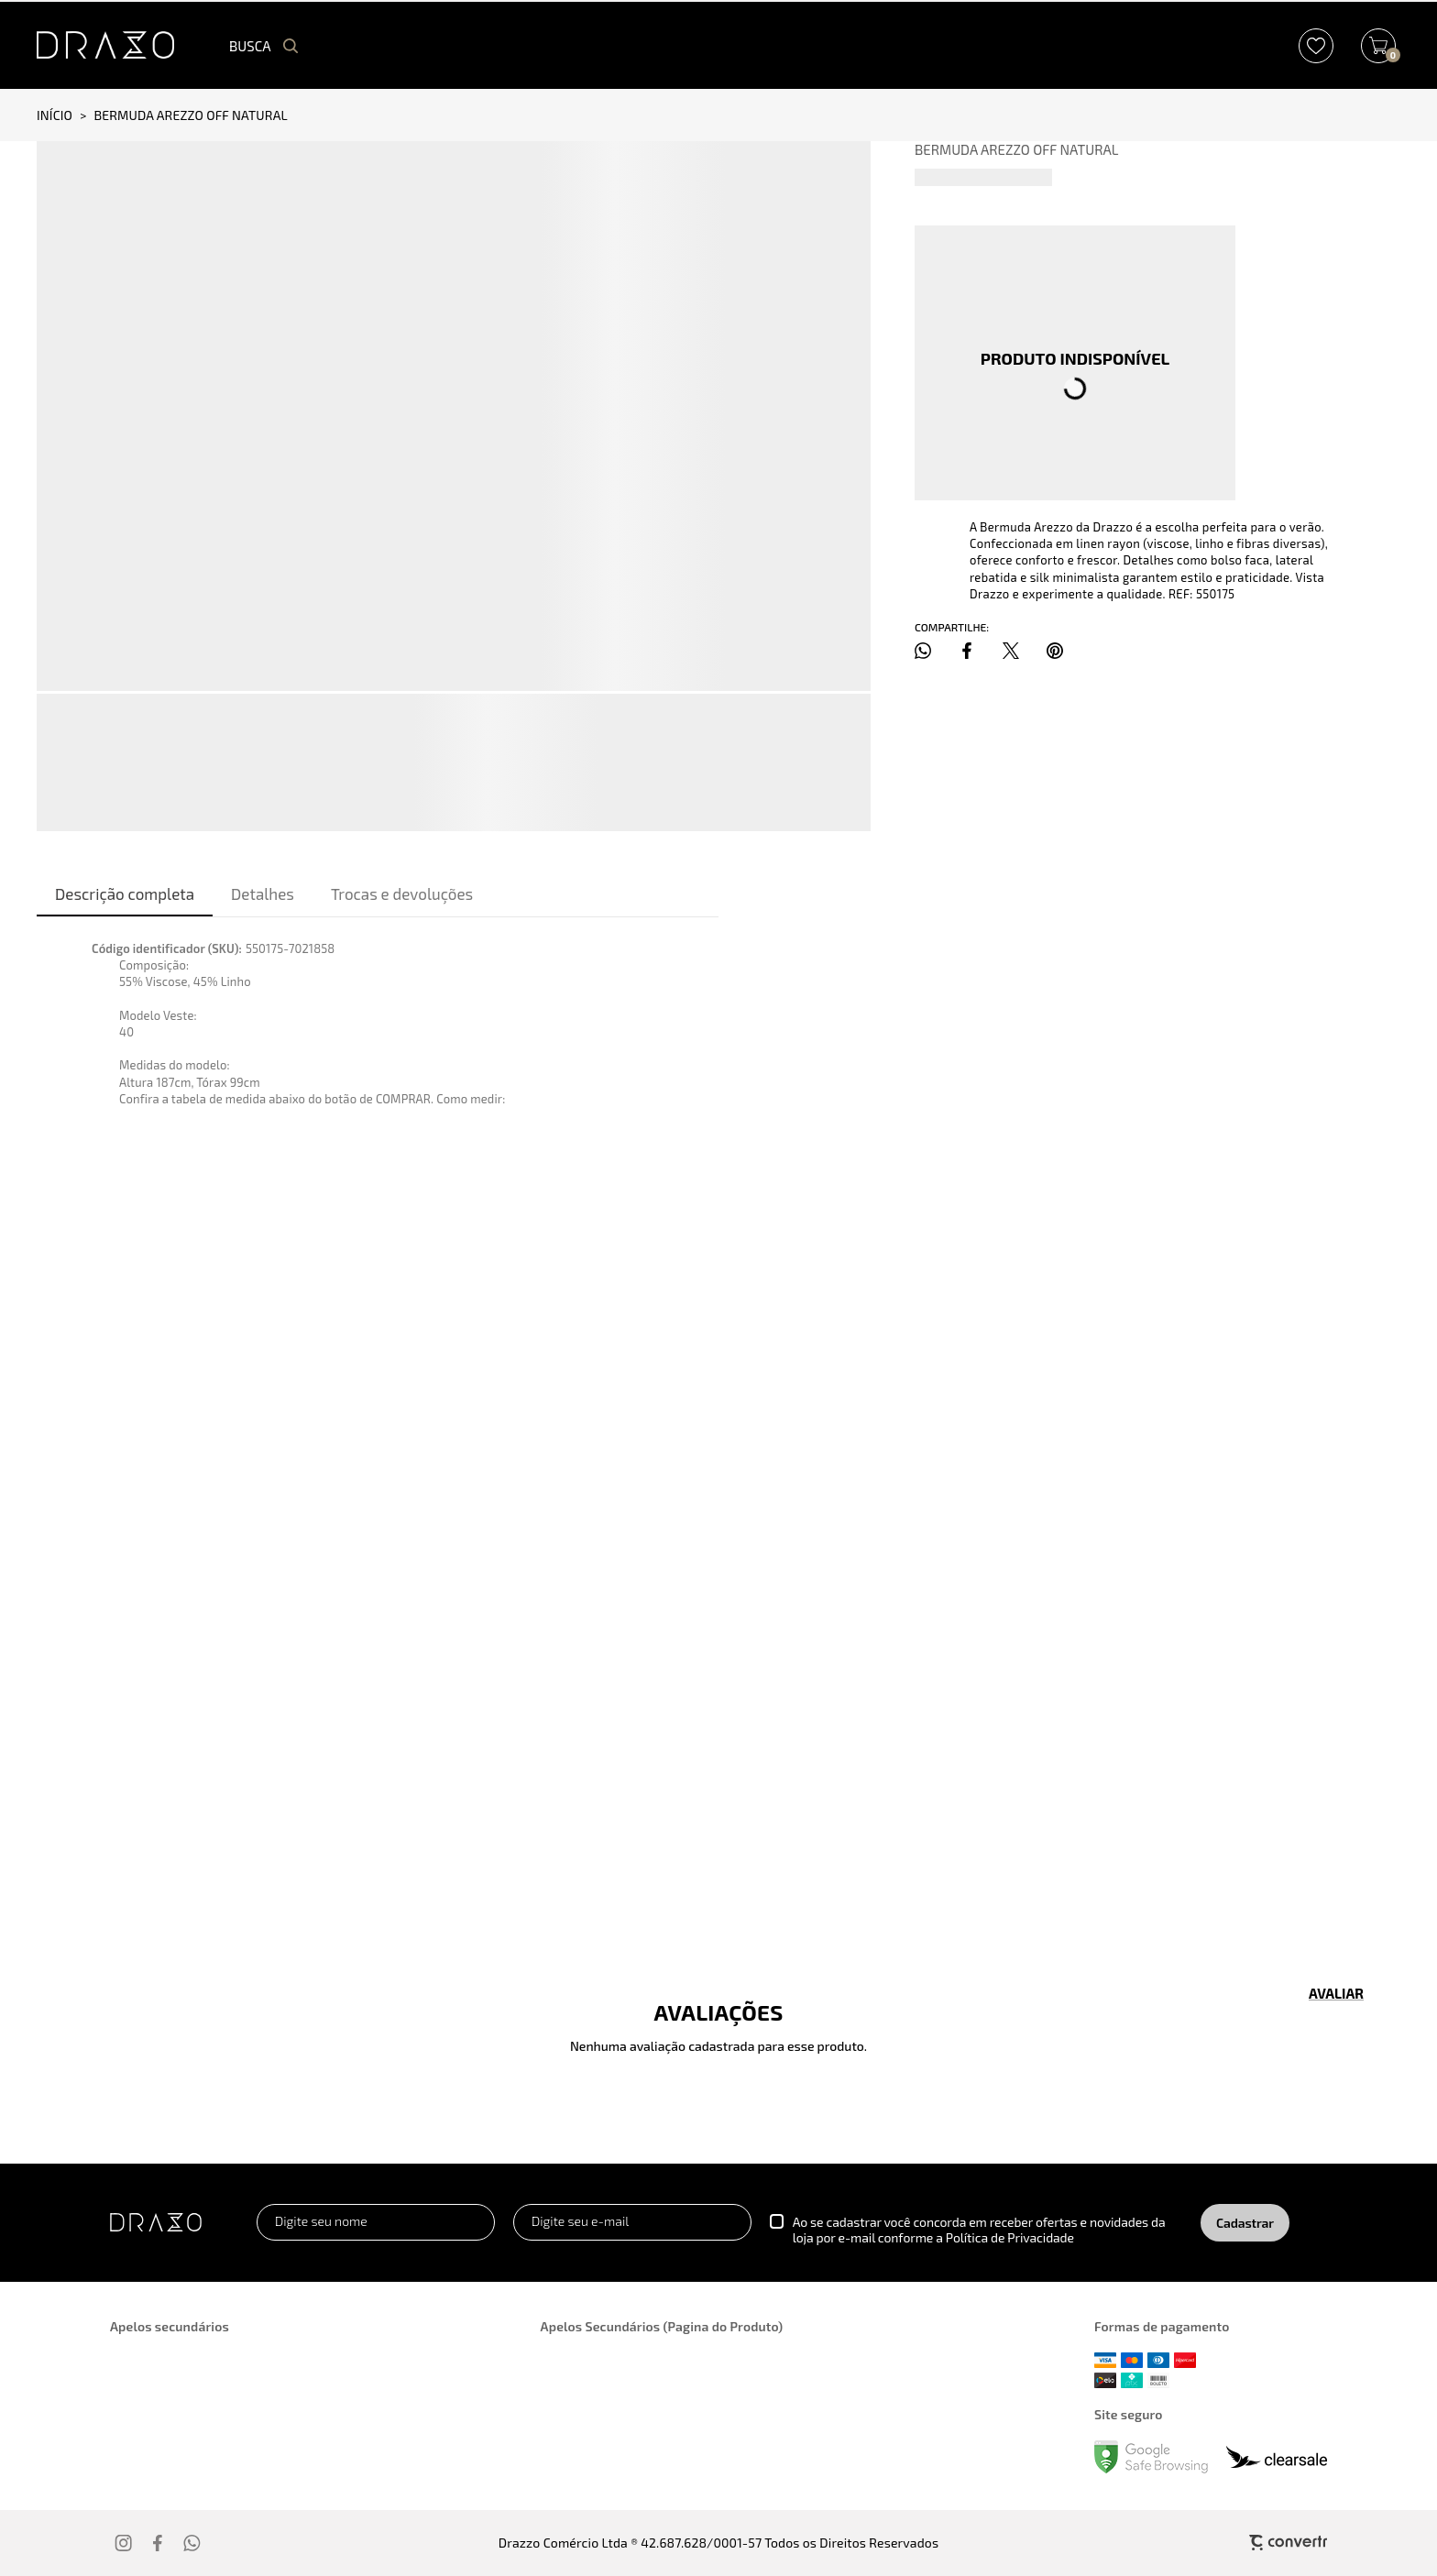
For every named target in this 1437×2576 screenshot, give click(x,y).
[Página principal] (105, 45)
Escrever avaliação (1336, 1993)
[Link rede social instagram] (124, 2543)
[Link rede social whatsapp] (192, 2543)
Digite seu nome (321, 2221)
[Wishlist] (1316, 45)
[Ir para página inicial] (54, 115)
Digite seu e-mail (580, 2221)
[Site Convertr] (1216, 2542)
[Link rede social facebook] (158, 2543)
